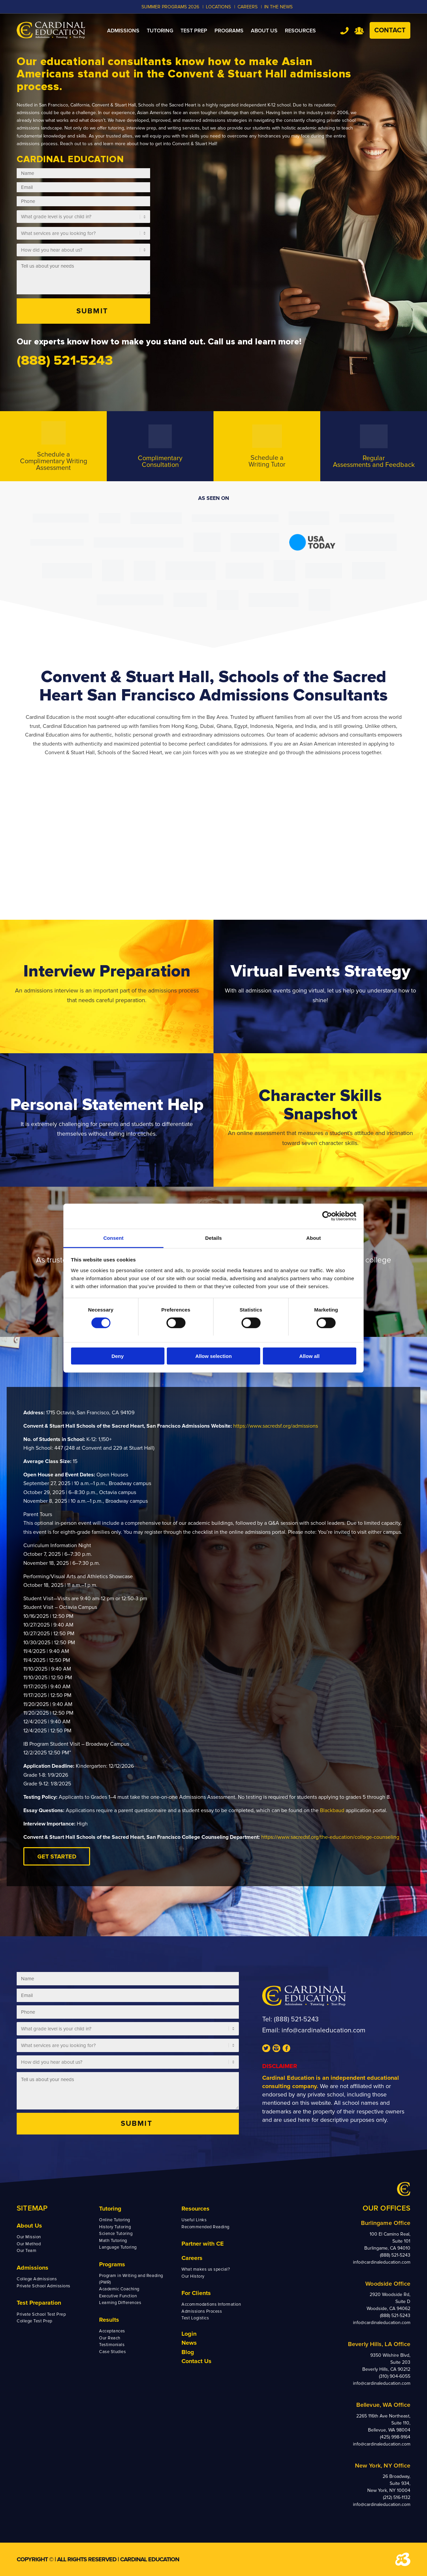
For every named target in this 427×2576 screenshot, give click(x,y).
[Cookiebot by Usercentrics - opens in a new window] (327, 1216)
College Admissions (37, 2279)
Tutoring (110, 2208)
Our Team (26, 2250)
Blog (187, 2352)
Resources (195, 2208)
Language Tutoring (118, 2247)
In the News (278, 7)
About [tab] (313, 1237)
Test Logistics (195, 2318)
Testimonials (111, 2344)
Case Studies (112, 2351)
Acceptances (112, 2331)
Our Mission (29, 2237)
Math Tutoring (113, 2240)
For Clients (196, 2293)
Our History (192, 2276)
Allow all (309, 1356)
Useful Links (193, 2220)
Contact (390, 30)
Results (109, 2319)
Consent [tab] (113, 1237)
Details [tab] (213, 1237)
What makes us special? (205, 2269)
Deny (117, 1356)
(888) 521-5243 (296, 2019)
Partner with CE (202, 2243)
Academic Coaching (119, 2289)
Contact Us (196, 2361)
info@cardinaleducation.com (323, 2030)
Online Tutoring (114, 2220)
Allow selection (213, 1356)
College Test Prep (34, 2321)
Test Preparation (39, 2302)
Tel (344, 30)
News (189, 2342)
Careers (191, 2258)
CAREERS (248, 7)
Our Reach (109, 2338)
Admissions (32, 2267)
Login (188, 2333)
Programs (112, 2264)
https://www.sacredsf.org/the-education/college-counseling (330, 1837)
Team (359, 30)
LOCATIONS (218, 7)
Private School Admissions (43, 2286)
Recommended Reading (205, 2227)
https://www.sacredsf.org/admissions (275, 1426)
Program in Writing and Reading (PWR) (131, 2279)
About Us (29, 2225)
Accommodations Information (211, 2304)
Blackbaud (332, 1810)
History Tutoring (115, 2227)
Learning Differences (120, 2302)
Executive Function (118, 2296)
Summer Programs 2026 (170, 7)
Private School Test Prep (41, 2314)
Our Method (29, 2244)
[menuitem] (123, 30)
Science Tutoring (115, 2233)
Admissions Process (201, 2311)
